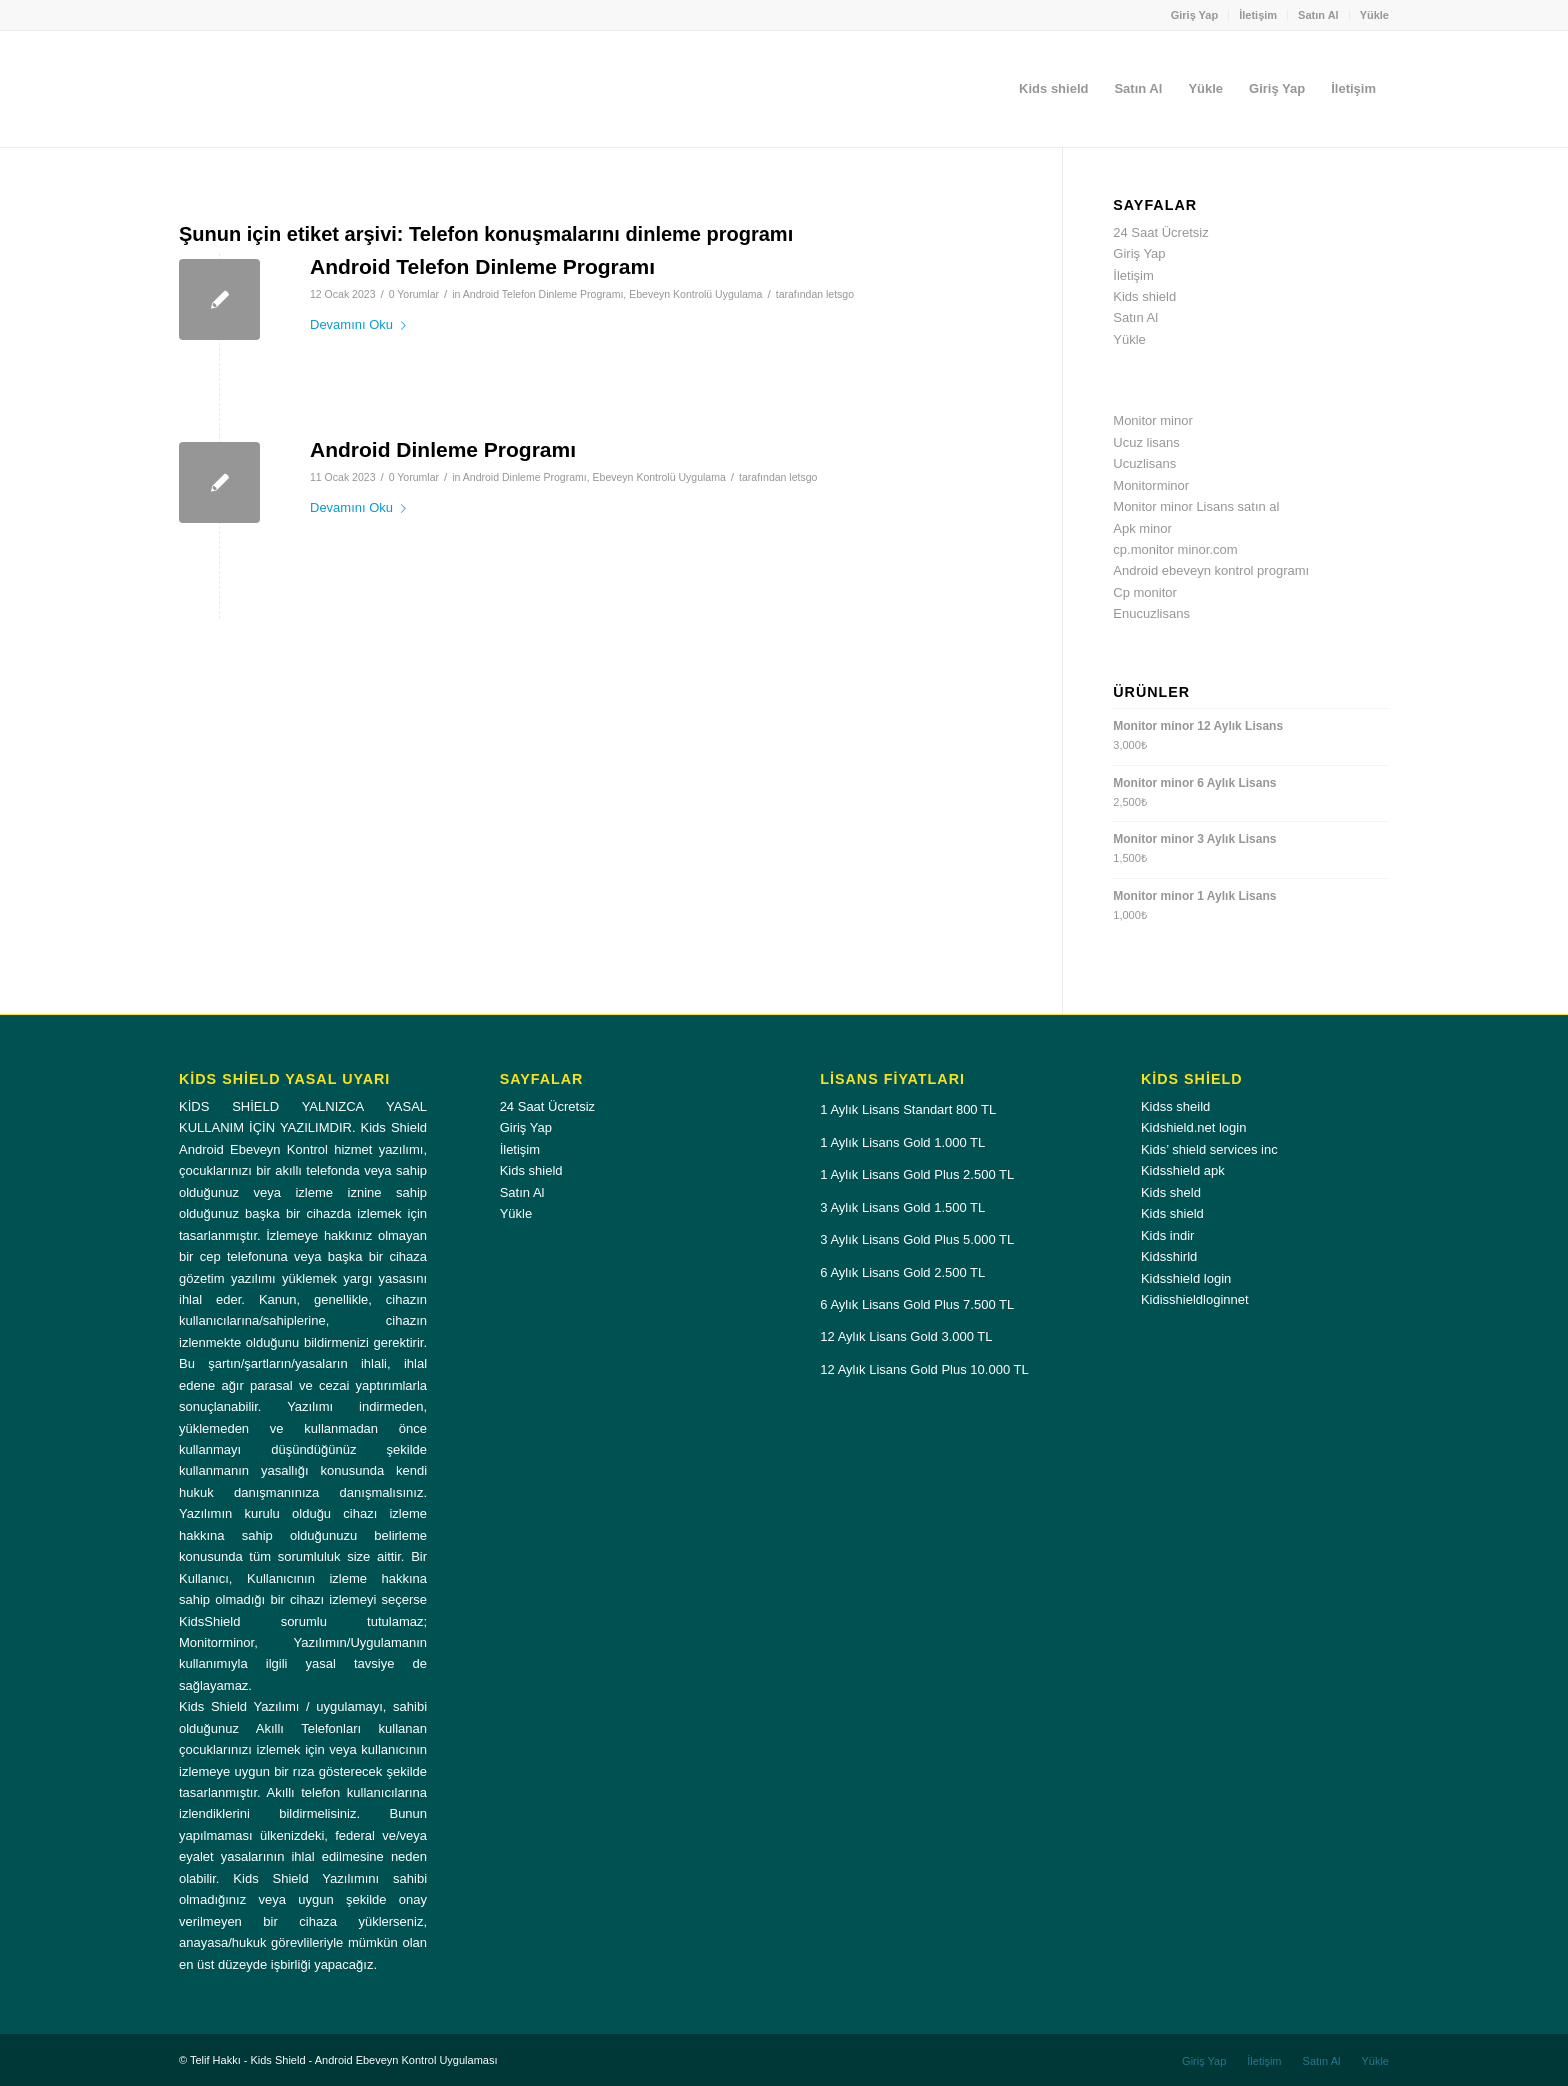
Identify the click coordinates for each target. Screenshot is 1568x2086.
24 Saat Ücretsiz (1160, 232)
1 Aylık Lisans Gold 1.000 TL (902, 1142)
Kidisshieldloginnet (1195, 1299)
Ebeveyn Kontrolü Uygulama (695, 294)
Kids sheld (1171, 1192)
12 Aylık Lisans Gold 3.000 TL (906, 1336)
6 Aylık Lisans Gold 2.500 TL (902, 1272)
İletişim (1258, 15)
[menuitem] (1195, 15)
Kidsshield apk (1183, 1170)
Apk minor (1142, 528)
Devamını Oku (362, 324)
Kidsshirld (1169, 1256)
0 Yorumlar (414, 294)
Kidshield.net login (1194, 1127)
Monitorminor (1151, 485)
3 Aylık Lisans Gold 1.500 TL (902, 1207)
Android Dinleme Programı (443, 449)
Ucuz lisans (1146, 442)
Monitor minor (1152, 420)
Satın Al (1318, 15)
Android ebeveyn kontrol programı (1211, 570)
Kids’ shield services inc (1209, 1149)
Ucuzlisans (1144, 463)
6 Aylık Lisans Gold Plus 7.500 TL (917, 1304)
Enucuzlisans (1151, 613)
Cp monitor (1145, 592)
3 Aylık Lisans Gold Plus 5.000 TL (917, 1239)
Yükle (1374, 15)
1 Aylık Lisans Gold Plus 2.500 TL (917, 1174)
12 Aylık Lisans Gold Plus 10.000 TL (924, 1369)
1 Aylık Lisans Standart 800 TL (908, 1109)
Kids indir (1167, 1235)
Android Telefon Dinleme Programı (482, 266)
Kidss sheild (1175, 1106)
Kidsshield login (1186, 1278)
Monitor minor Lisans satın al (1196, 506)
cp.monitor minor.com (1175, 549)
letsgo (840, 294)
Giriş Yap (1195, 15)
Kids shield (1144, 296)
